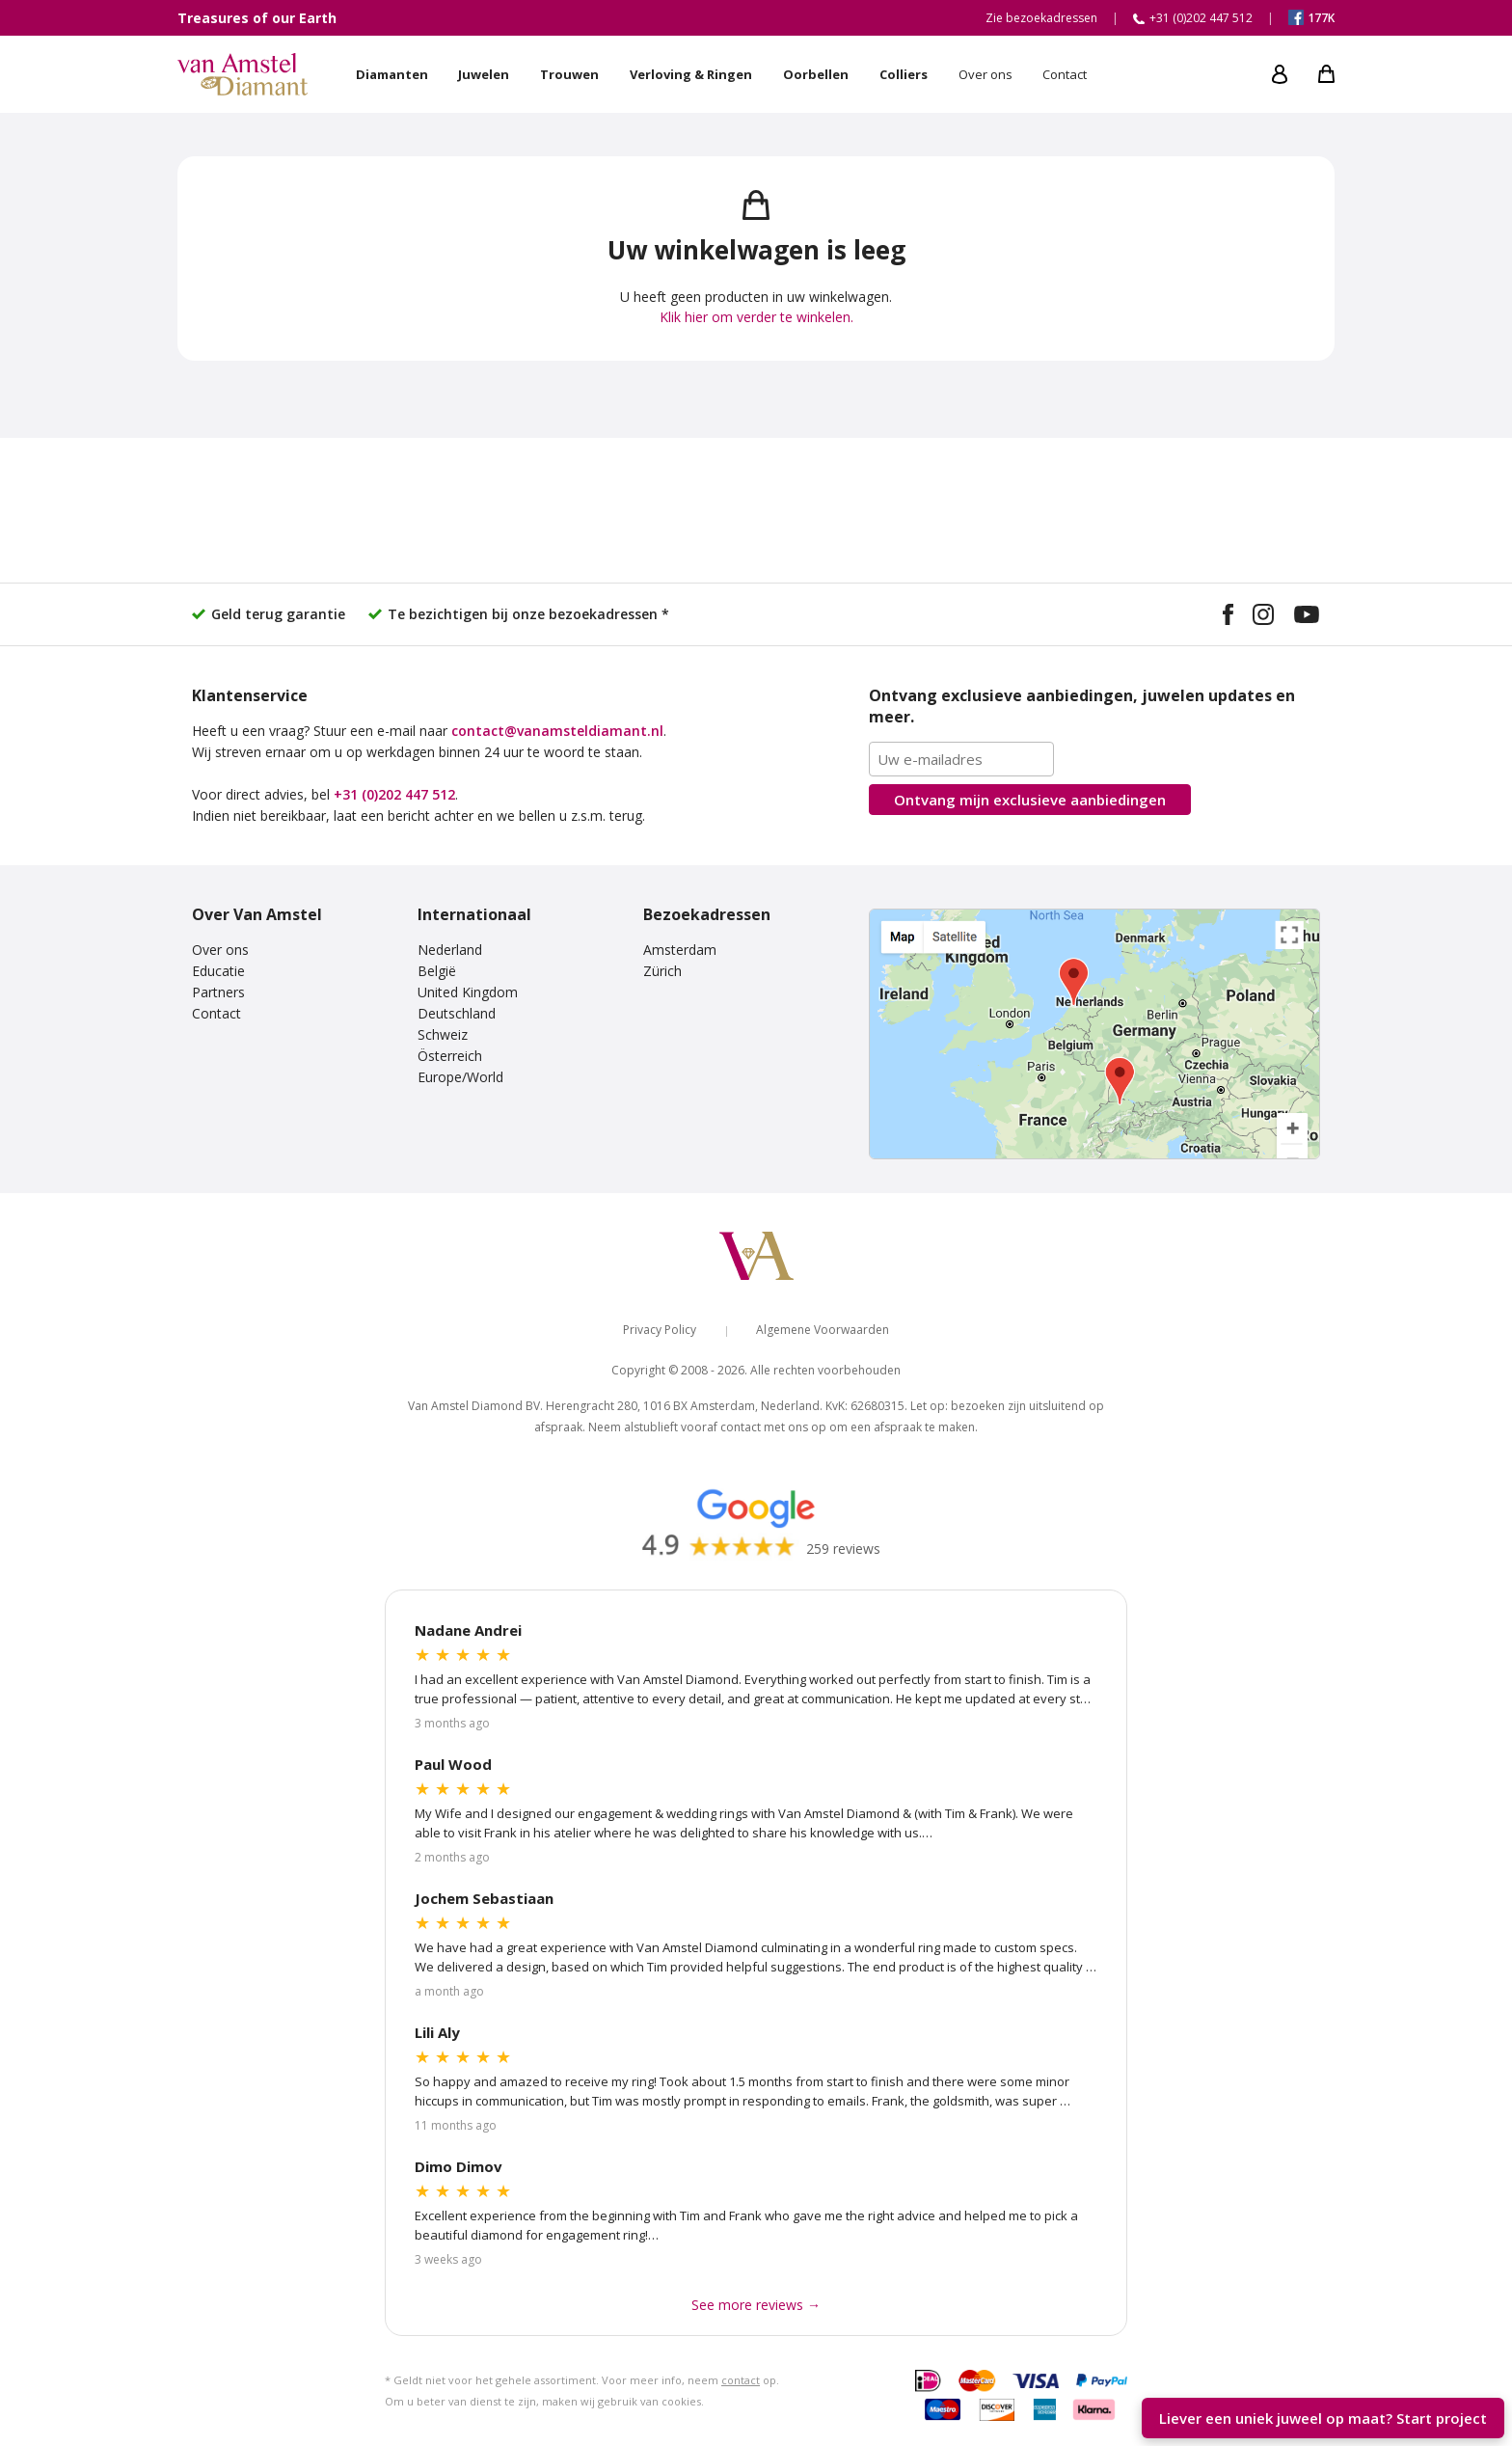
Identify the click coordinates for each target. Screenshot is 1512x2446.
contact (740, 2380)
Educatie (218, 971)
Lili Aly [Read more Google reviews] (437, 2032)
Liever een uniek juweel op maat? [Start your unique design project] (1323, 2418)
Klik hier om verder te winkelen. (756, 317)
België (437, 971)
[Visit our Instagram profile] (1263, 617)
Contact (216, 1013)
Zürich (662, 971)
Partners (218, 992)
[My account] (1279, 74)
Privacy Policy (659, 1329)
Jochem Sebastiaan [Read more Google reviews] (484, 1898)
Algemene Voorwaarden (822, 1329)
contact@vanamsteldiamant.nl (557, 730)
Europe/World (460, 1077)
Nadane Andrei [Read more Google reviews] (468, 1630)
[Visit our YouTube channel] (1306, 617)
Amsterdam (679, 949)
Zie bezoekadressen (1041, 18)
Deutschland (457, 1013)
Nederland (450, 949)
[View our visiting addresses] (1094, 1034)
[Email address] (961, 759)
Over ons (220, 949)
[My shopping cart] (1326, 74)
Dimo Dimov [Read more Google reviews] (458, 2166)
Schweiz (443, 1034)
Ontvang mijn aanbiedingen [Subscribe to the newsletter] (1030, 799)
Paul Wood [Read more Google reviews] (453, 1764)
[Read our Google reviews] (756, 1521)
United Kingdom (468, 992)
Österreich (450, 1055)
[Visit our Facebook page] (1228, 617)
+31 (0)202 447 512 (394, 794)
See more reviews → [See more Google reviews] (756, 2305)
